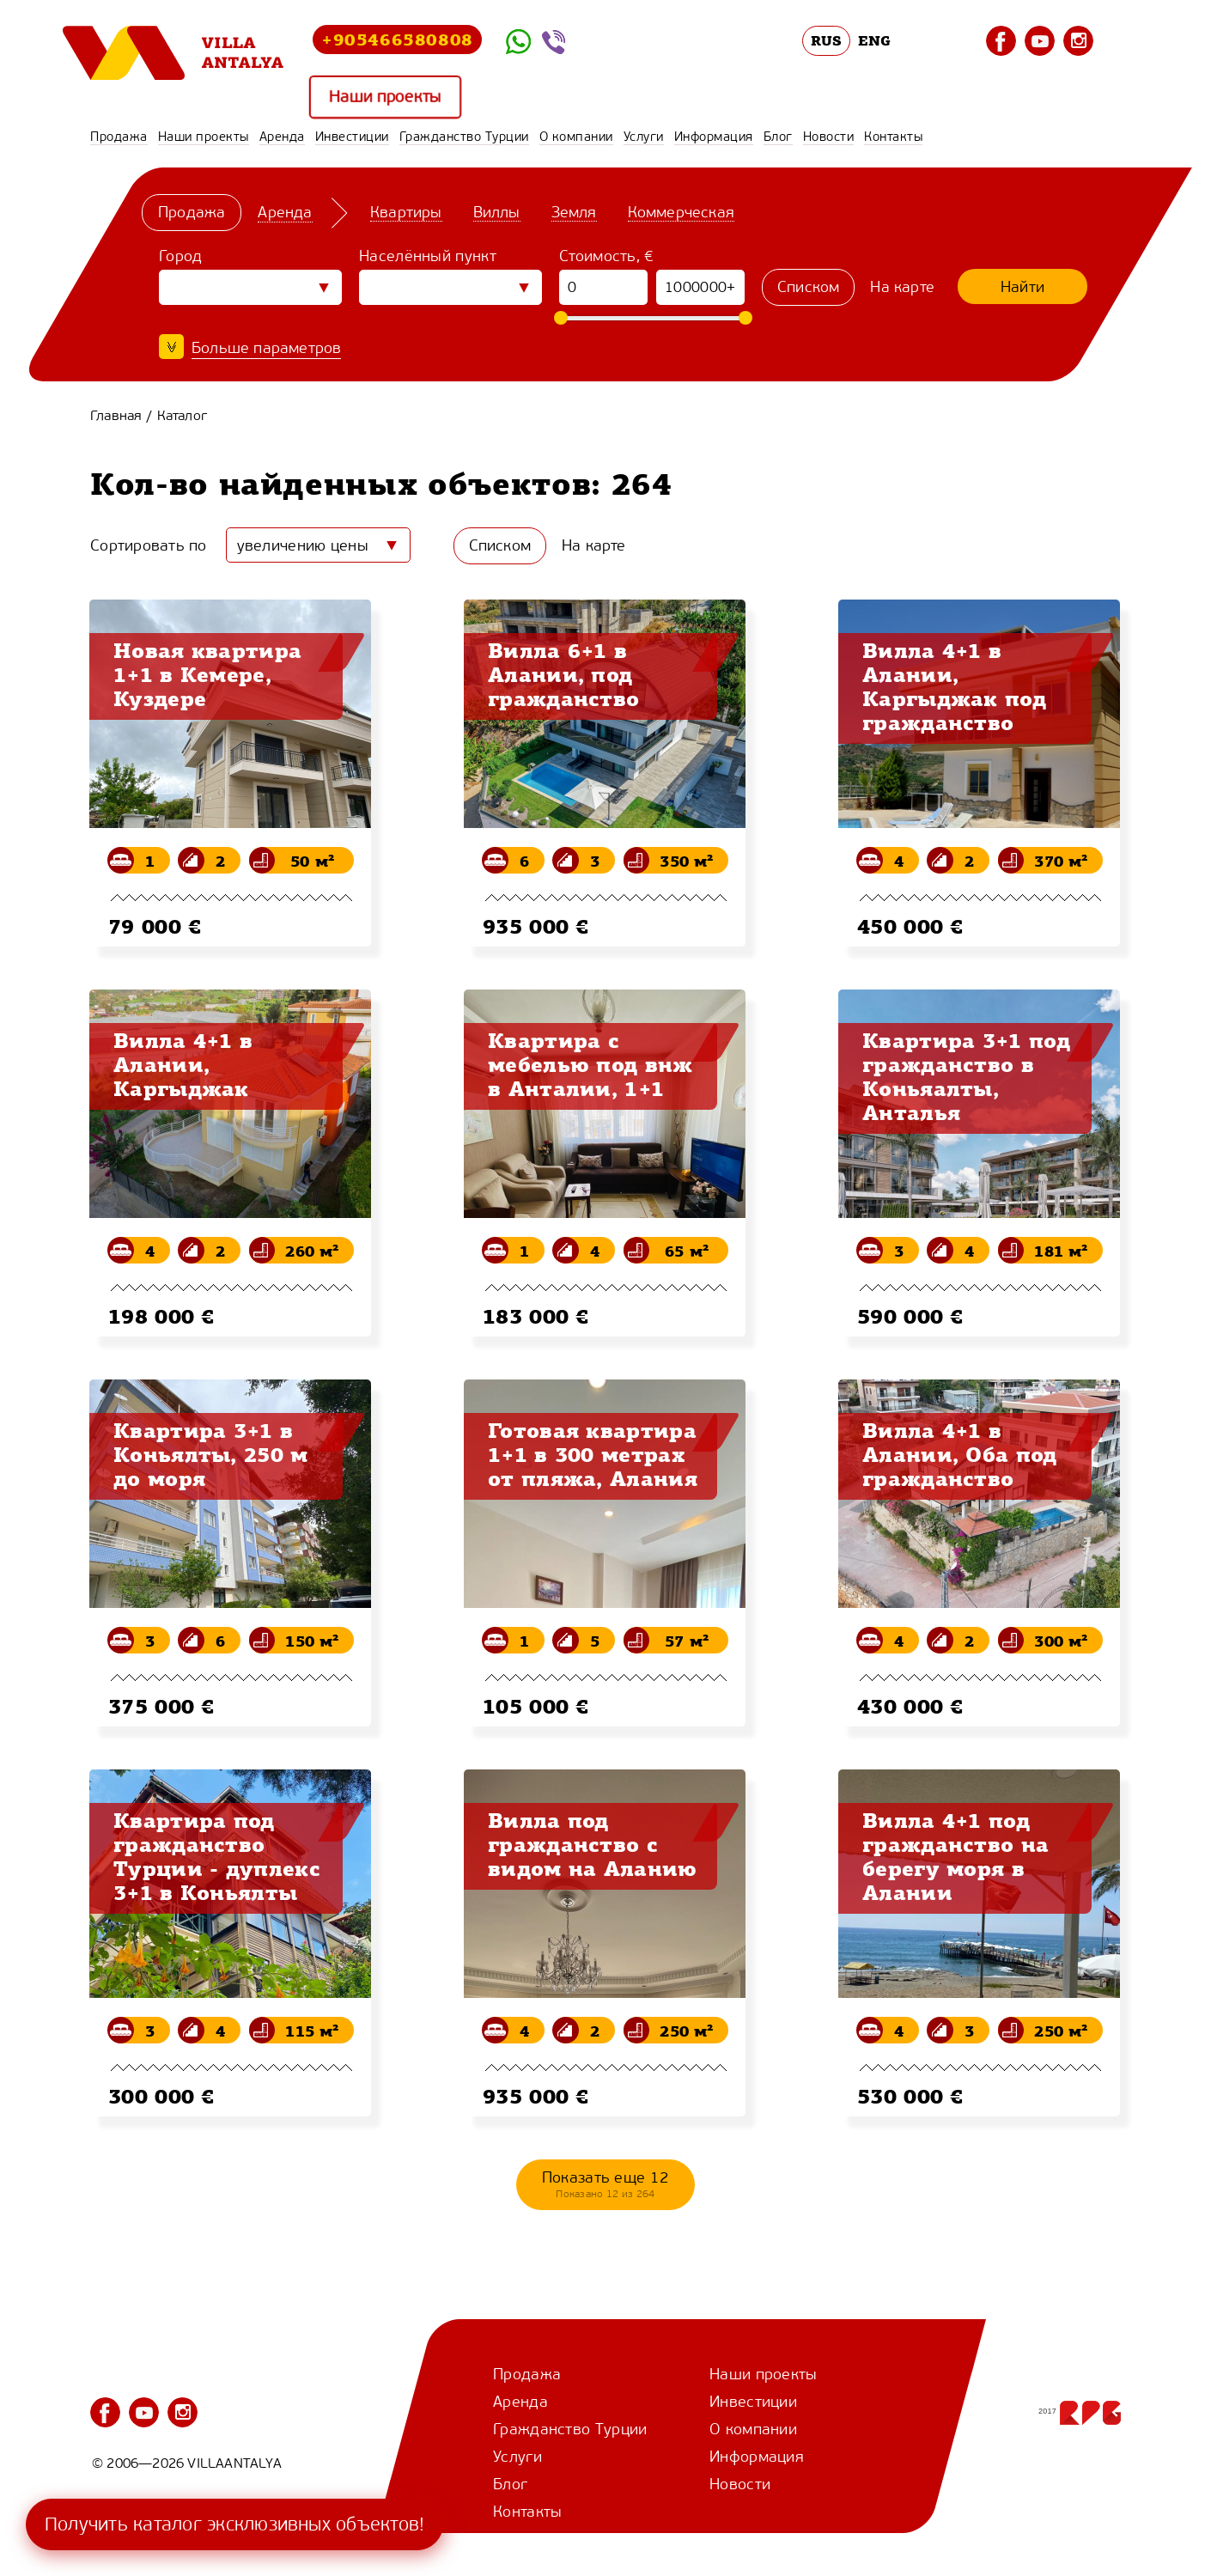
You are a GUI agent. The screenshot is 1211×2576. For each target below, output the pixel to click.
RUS (827, 40)
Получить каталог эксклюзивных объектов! (234, 2524)
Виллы (496, 212)
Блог (778, 136)
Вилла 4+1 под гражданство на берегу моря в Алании (955, 1856)
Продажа (119, 136)
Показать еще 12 (606, 2184)
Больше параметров (266, 347)
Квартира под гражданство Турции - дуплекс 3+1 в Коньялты (216, 1856)
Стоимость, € (606, 256)
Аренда (282, 136)
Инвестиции (352, 136)
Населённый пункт (427, 256)
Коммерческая (681, 212)
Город (181, 256)
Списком (808, 286)
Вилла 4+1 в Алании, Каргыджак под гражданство (954, 686)
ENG (874, 40)
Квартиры (406, 212)
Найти (1022, 286)
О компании (576, 136)
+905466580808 (397, 39)
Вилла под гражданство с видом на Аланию (592, 1844)
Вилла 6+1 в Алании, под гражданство (563, 674)
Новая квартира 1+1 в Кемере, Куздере (207, 674)
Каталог (182, 415)
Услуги (644, 136)
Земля (574, 212)
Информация (713, 136)
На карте (902, 286)
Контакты (893, 136)
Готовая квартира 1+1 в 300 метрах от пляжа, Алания (592, 1454)
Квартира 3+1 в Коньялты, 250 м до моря (210, 1454)
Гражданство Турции (464, 136)
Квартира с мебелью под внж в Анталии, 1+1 (590, 1064)
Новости (829, 136)
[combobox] (318, 545)
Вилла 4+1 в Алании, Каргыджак (183, 1064)
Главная (116, 415)
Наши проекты (385, 97)
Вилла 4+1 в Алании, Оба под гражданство (959, 1454)
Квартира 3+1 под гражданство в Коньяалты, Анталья (966, 1076)
